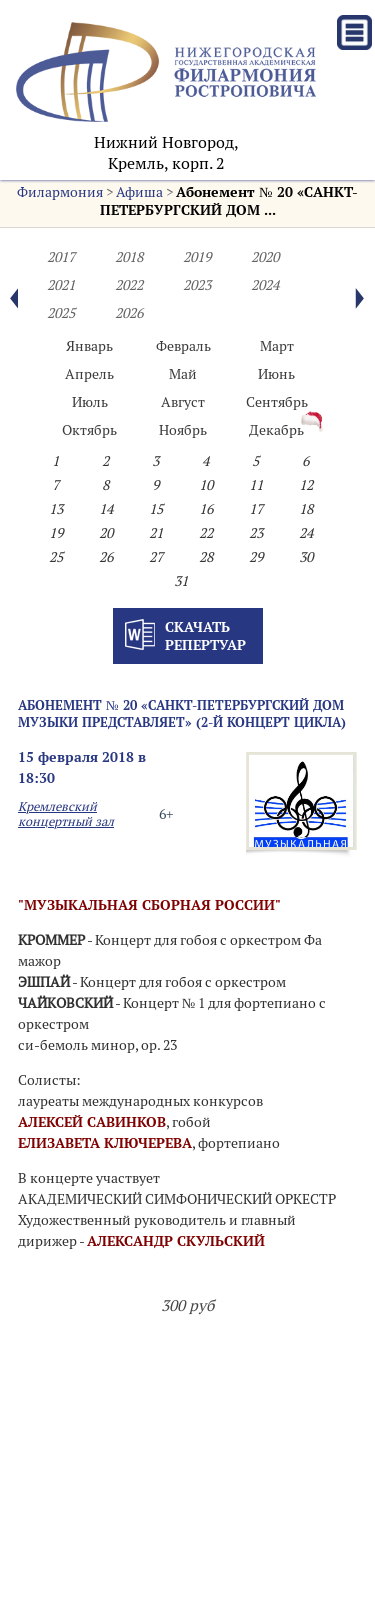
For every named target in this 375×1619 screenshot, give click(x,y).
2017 (61, 257)
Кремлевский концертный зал (66, 814)
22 (206, 533)
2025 (61, 313)
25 (56, 557)
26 (106, 557)
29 (256, 557)
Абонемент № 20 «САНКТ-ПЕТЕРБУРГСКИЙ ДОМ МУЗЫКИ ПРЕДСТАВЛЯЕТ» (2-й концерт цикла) (182, 713)
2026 (129, 313)
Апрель (89, 374)
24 (306, 533)
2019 (197, 257)
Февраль (183, 346)
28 (206, 557)
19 (56, 533)
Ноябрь (183, 430)
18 (306, 509)
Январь (89, 346)
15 (156, 509)
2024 (265, 285)
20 (106, 533)
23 (256, 533)
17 (256, 509)
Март (277, 346)
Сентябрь (277, 402)
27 (156, 557)
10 (206, 485)
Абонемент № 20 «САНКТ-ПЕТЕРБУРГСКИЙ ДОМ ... (229, 201)
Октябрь (89, 430)
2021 (61, 285)
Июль (90, 402)
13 (56, 509)
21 (156, 533)
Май (183, 374)
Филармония (60, 192)
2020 (265, 257)
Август (183, 402)
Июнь (276, 374)
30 (306, 557)
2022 (129, 285)
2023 (197, 285)
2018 (129, 257)
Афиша (139, 192)
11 (256, 485)
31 (181, 581)
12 (306, 485)
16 (206, 509)
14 (106, 509)
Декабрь (276, 430)
